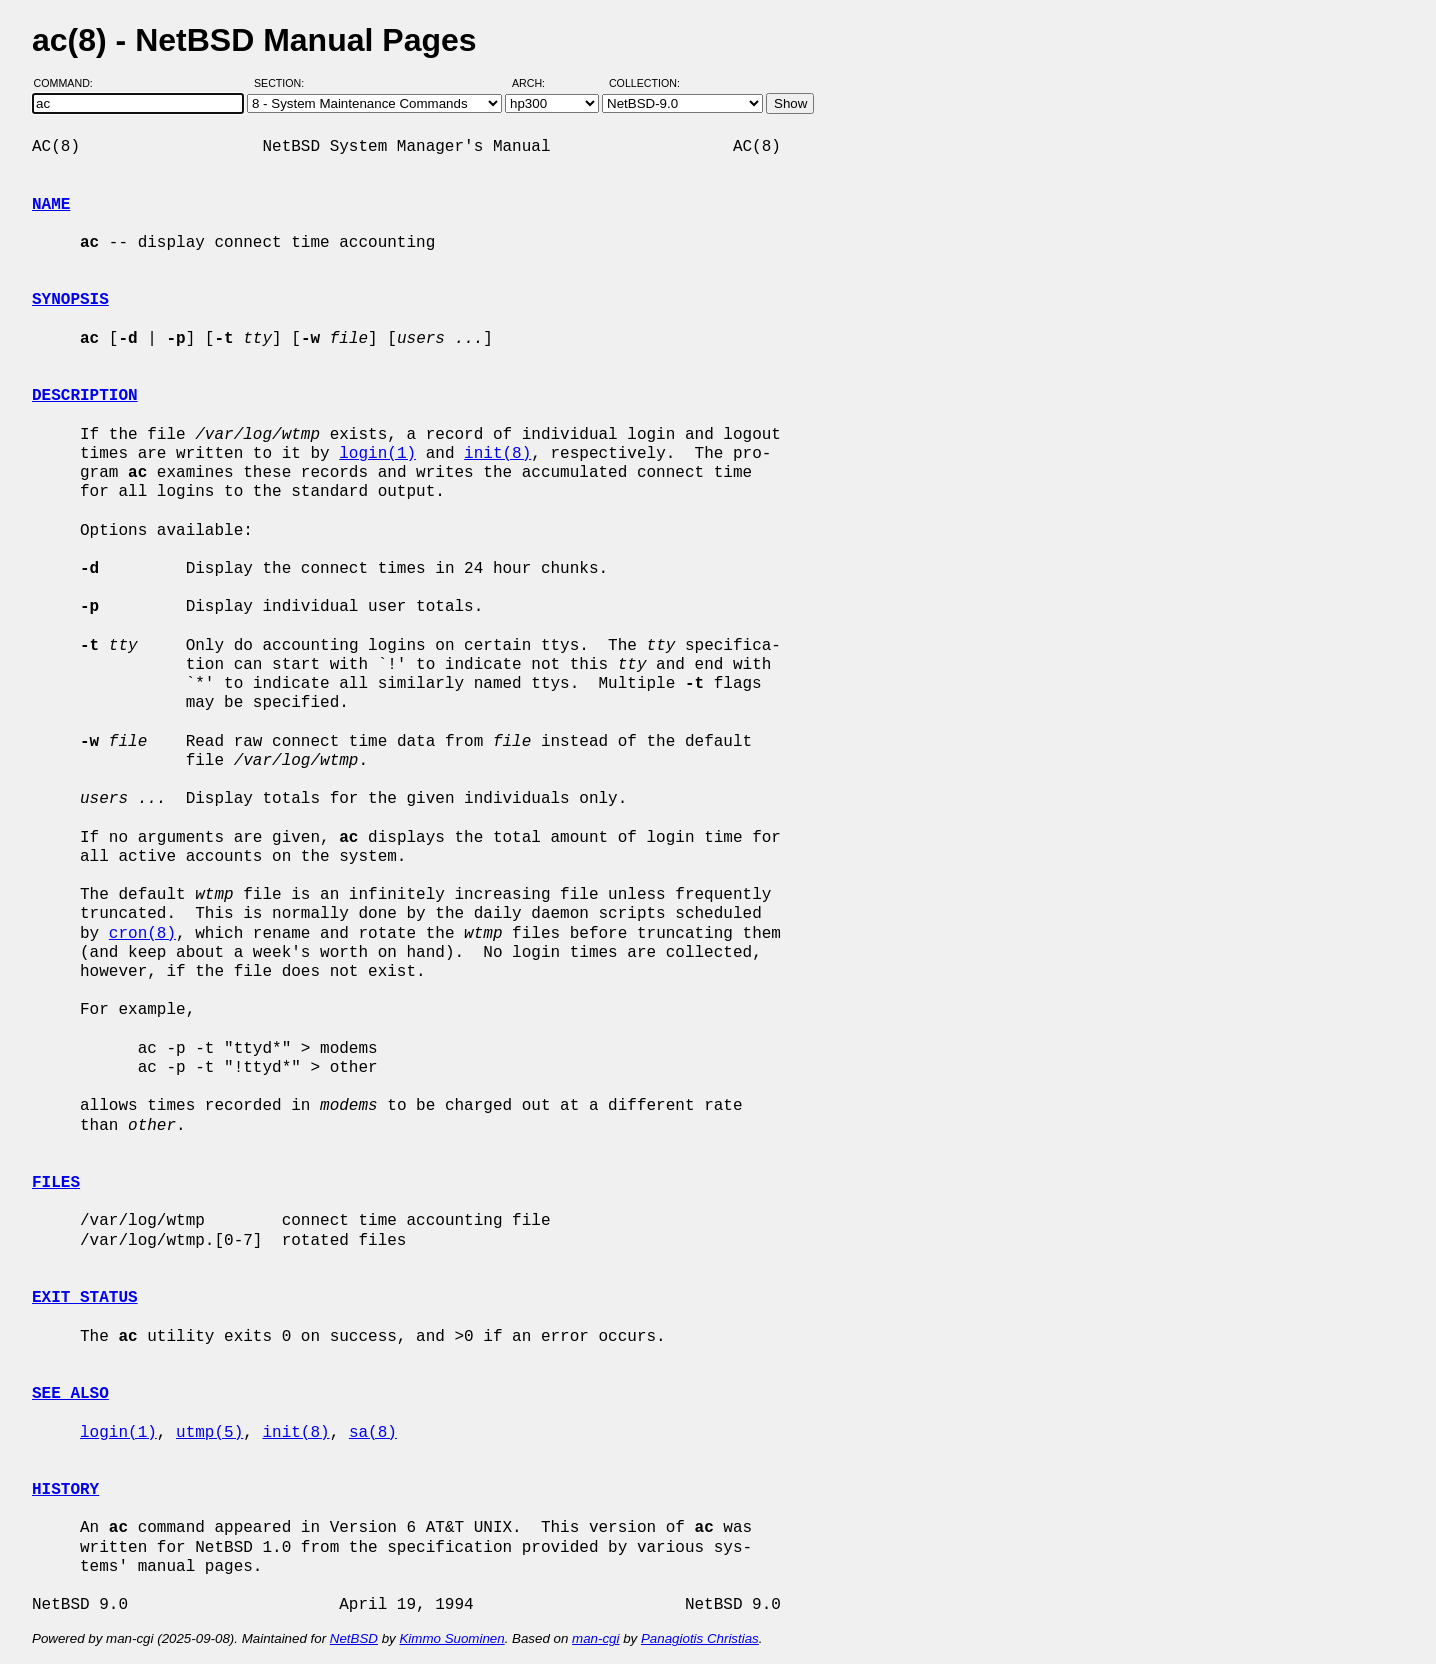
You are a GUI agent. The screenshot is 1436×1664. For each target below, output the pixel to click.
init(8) (497, 454)
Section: (283, 83)
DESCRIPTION (85, 396)
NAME (51, 205)
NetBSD (354, 1638)
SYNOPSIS (70, 300)
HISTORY (65, 1490)
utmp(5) (209, 1433)
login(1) (377, 454)
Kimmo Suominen (451, 1638)
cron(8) (142, 934)
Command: (69, 83)
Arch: (537, 83)
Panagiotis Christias (700, 1638)
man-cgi (595, 1638)
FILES (56, 1183)
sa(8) (373, 1433)
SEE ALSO (70, 1394)
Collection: (644, 83)
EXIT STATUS (85, 1298)
